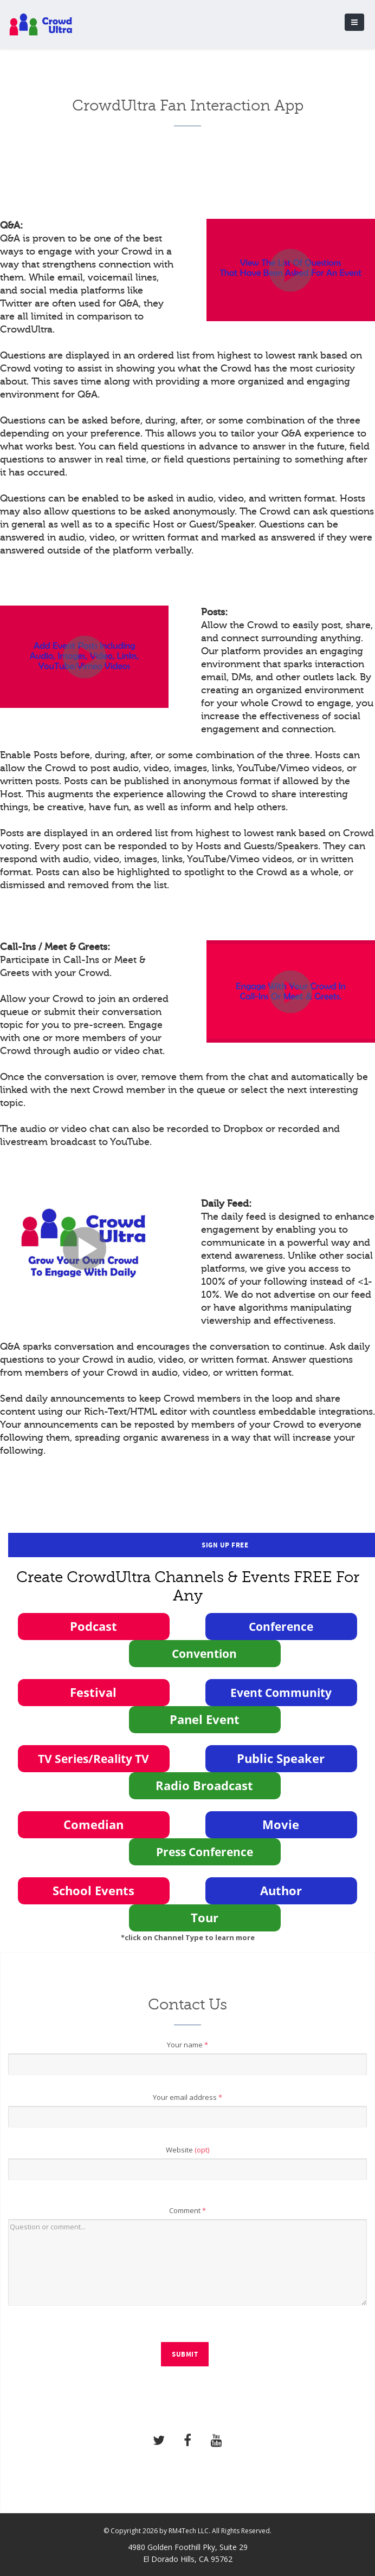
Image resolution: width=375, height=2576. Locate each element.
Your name (187, 2045)
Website (187, 2150)
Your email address (187, 2097)
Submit (185, 2354)
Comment (187, 2210)
